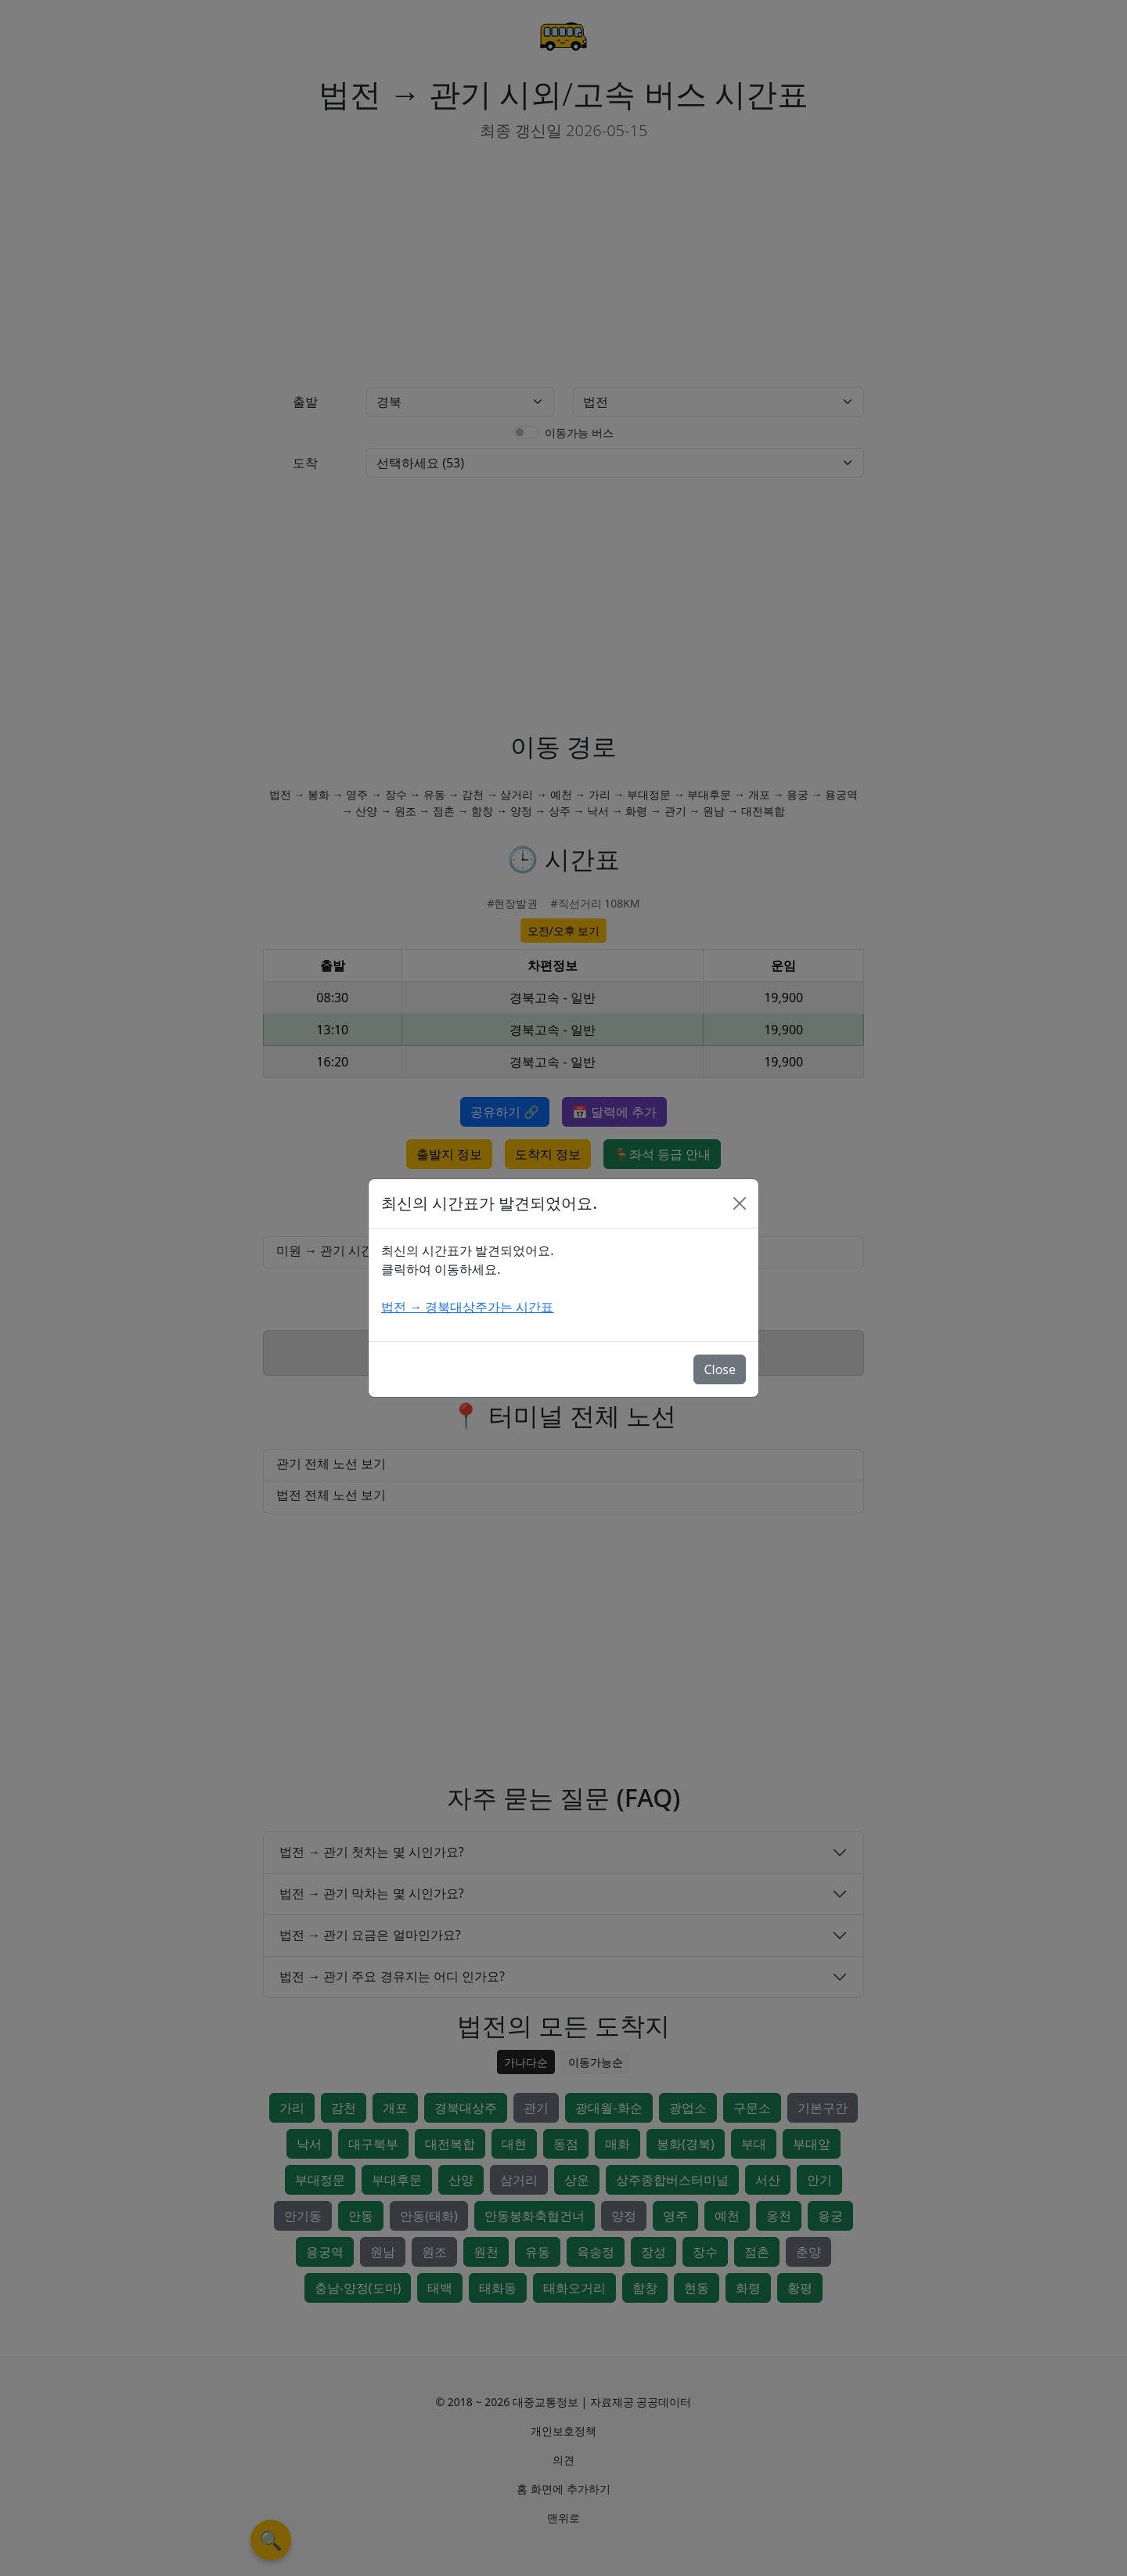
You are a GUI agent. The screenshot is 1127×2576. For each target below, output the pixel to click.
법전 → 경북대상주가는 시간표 (467, 1306)
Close (720, 1369)
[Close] (739, 1203)
